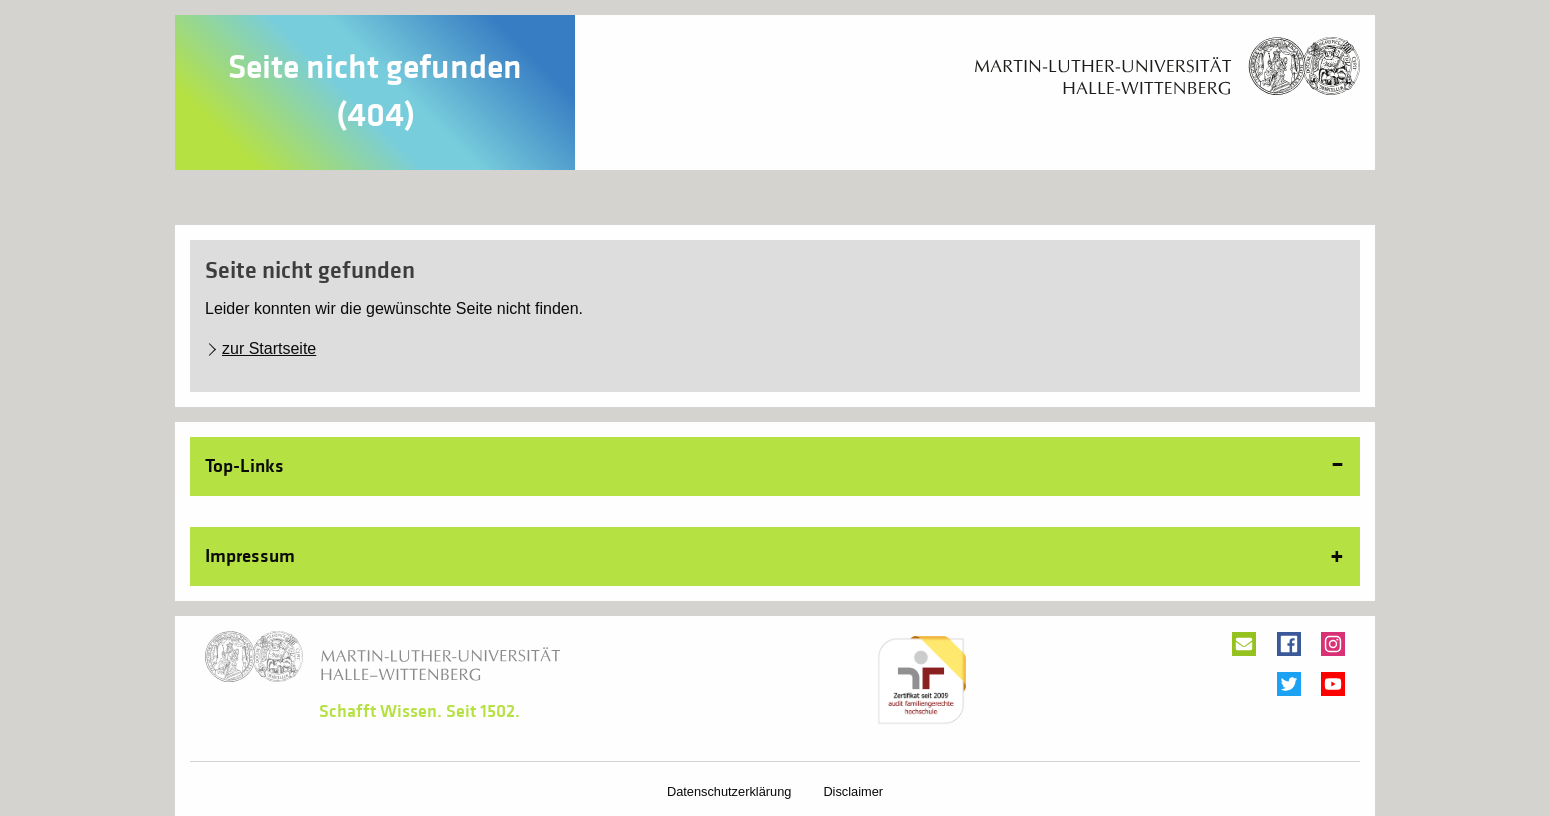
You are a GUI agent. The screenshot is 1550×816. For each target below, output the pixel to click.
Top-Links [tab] (244, 466)
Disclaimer (853, 791)
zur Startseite (269, 348)
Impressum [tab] (250, 556)
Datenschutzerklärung (729, 791)
